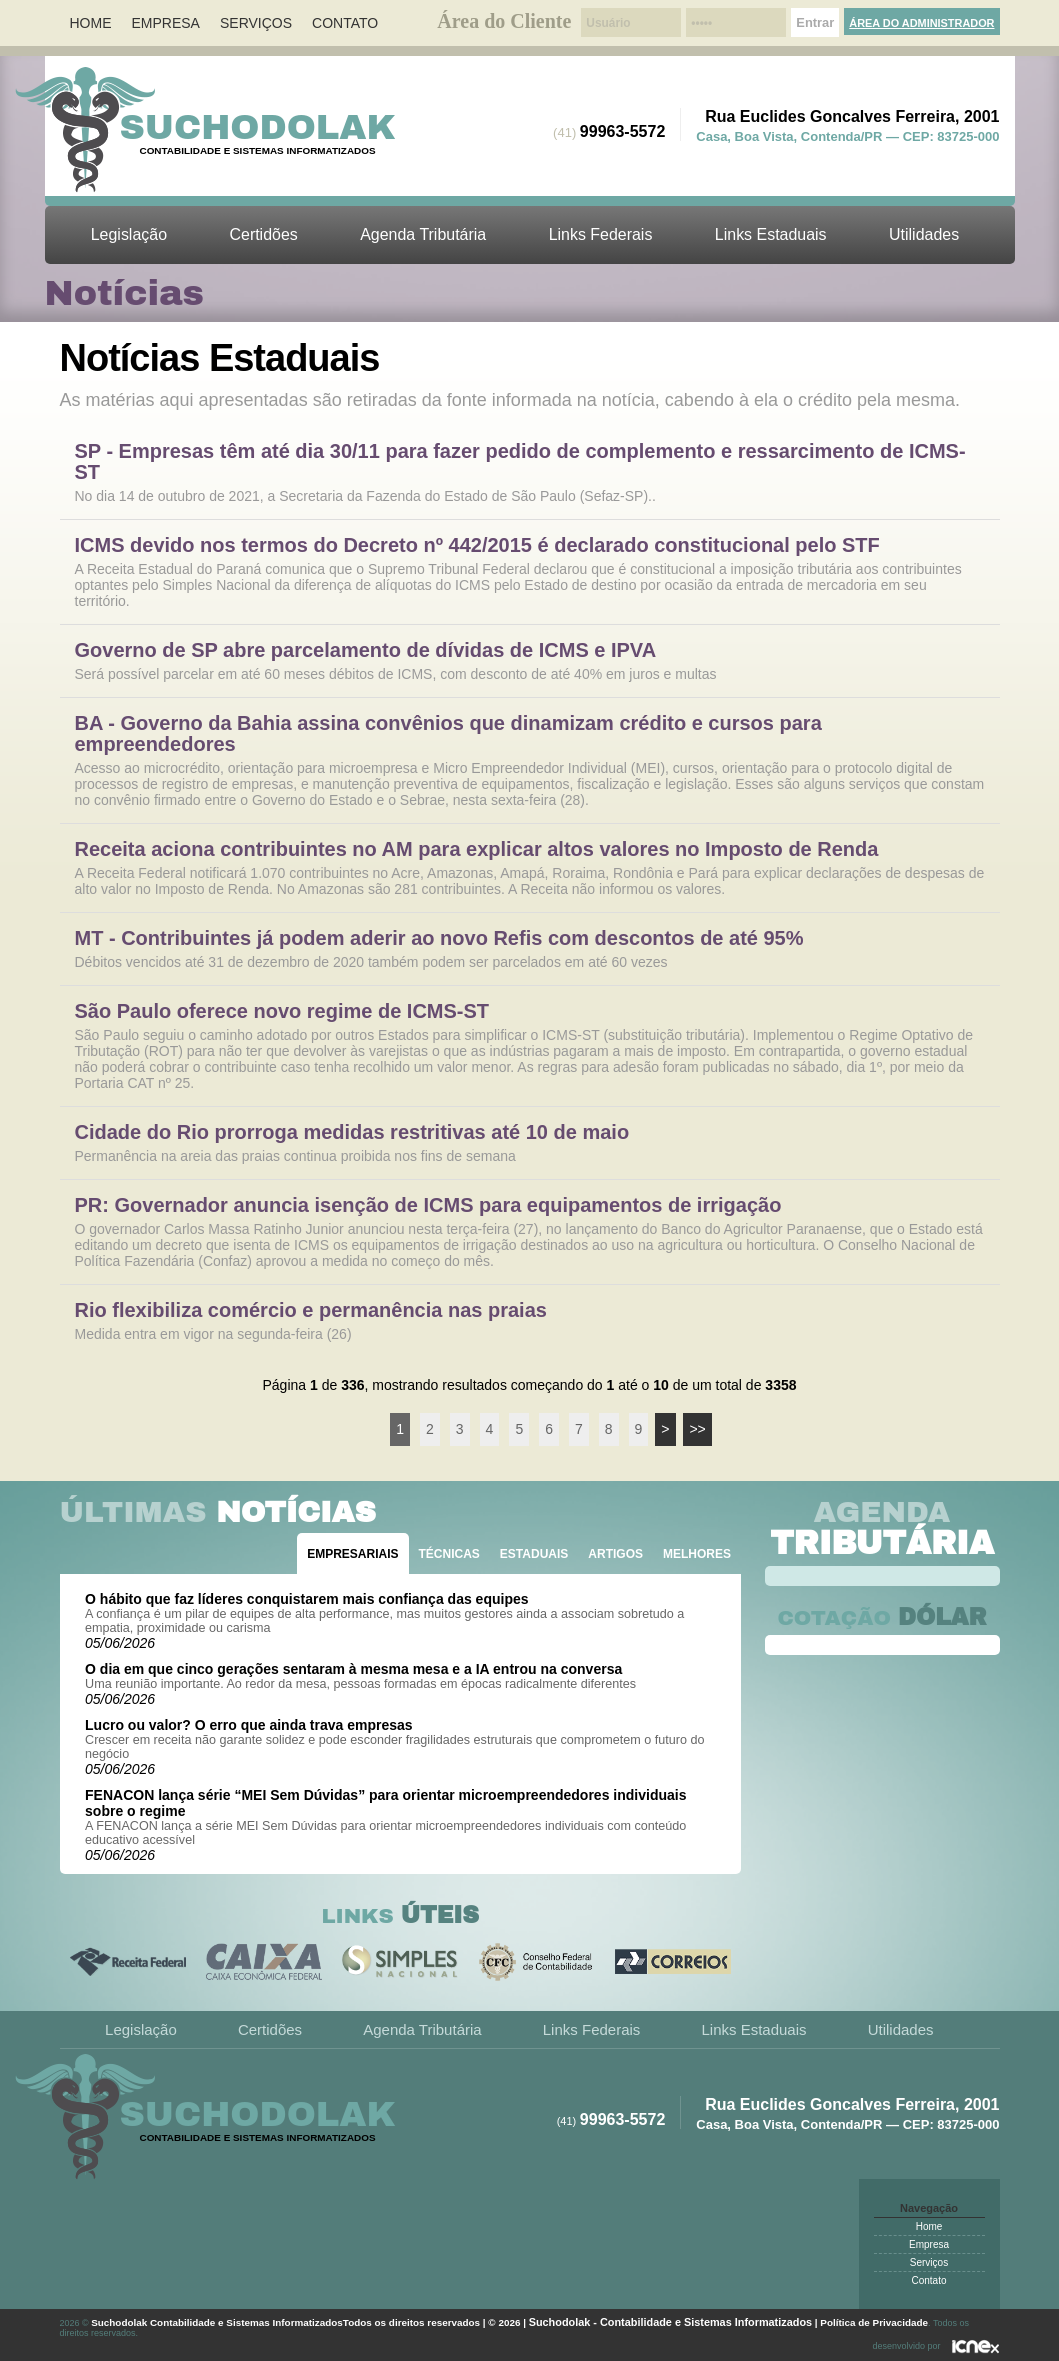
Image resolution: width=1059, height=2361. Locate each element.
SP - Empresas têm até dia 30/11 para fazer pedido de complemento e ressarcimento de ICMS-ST (520, 462)
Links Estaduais (771, 234)
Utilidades (924, 234)
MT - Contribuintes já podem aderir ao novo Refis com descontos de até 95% (439, 938)
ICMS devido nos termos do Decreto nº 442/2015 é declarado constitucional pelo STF (477, 545)
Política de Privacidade (874, 2322)
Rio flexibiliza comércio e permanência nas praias (311, 1310)
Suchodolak (258, 127)
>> (697, 1429)
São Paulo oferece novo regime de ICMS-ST (282, 1011)
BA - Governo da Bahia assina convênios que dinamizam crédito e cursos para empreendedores (448, 734)
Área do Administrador (921, 23)
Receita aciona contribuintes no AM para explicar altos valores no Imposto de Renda (477, 849)
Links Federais (601, 234)
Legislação (129, 234)
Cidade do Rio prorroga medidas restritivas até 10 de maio (352, 1132)
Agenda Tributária (423, 234)
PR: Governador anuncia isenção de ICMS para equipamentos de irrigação (428, 1205)
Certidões (263, 234)
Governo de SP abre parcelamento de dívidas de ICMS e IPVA (366, 650)
